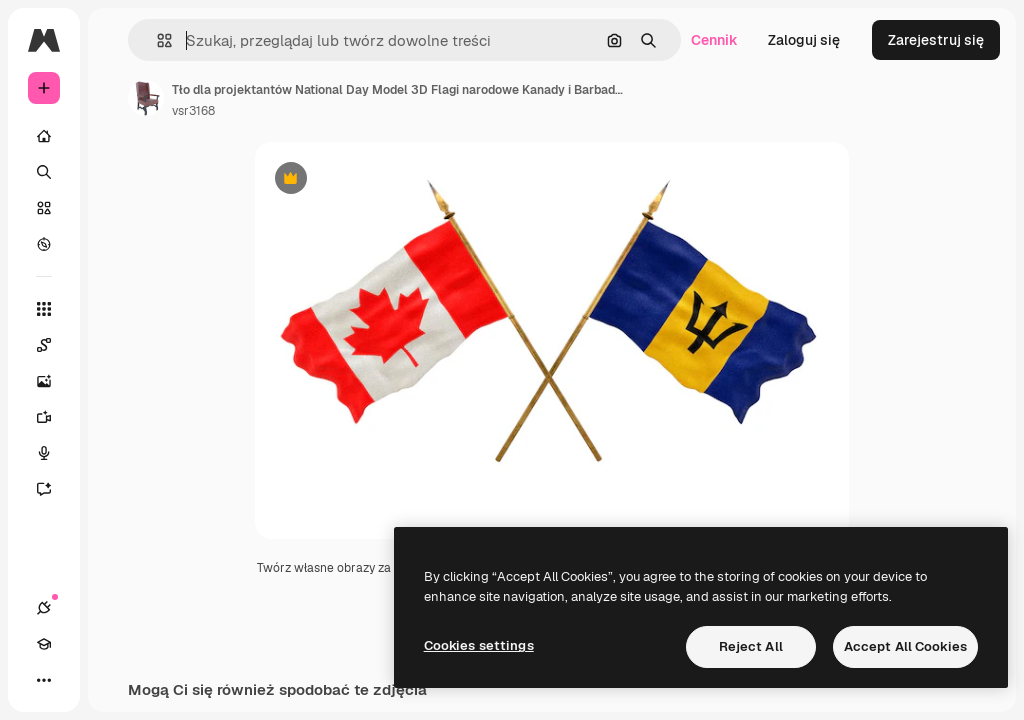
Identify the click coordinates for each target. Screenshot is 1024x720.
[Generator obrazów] (54, 381)
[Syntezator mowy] (54, 453)
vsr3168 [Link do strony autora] (193, 111)
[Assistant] (54, 489)
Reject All (751, 646)
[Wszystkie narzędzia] (44, 309)
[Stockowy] (44, 208)
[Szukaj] (44, 172)
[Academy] (44, 644)
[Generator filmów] (54, 417)
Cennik (714, 40)
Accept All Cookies (905, 646)
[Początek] (44, 136)
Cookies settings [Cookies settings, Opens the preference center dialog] (479, 645)
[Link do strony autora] (146, 98)
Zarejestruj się (936, 40)
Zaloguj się (804, 40)
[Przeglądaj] (44, 244)
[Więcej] (44, 680)
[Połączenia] (44, 608)
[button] (156, 40)
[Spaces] (54, 345)
